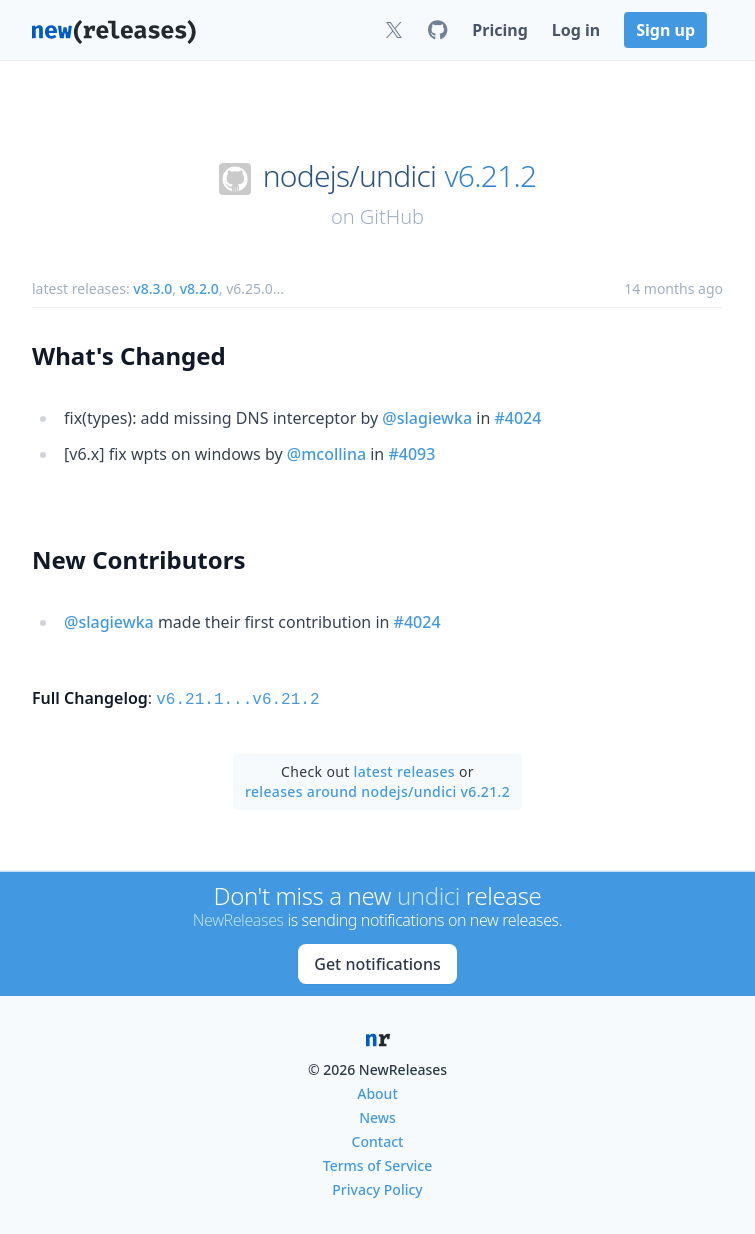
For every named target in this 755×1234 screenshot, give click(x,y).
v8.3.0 (152, 288)
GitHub (392, 216)
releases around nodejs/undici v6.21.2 (377, 789)
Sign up (665, 30)
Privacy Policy (377, 1187)
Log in (576, 30)
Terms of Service (377, 1163)
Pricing (499, 30)
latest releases (404, 769)
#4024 (517, 418)
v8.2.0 (199, 288)
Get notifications (377, 962)
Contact (378, 1139)
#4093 (411, 454)
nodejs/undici (350, 176)
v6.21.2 (490, 176)
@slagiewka (427, 418)
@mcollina (326, 454)
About (377, 1091)
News (377, 1115)
